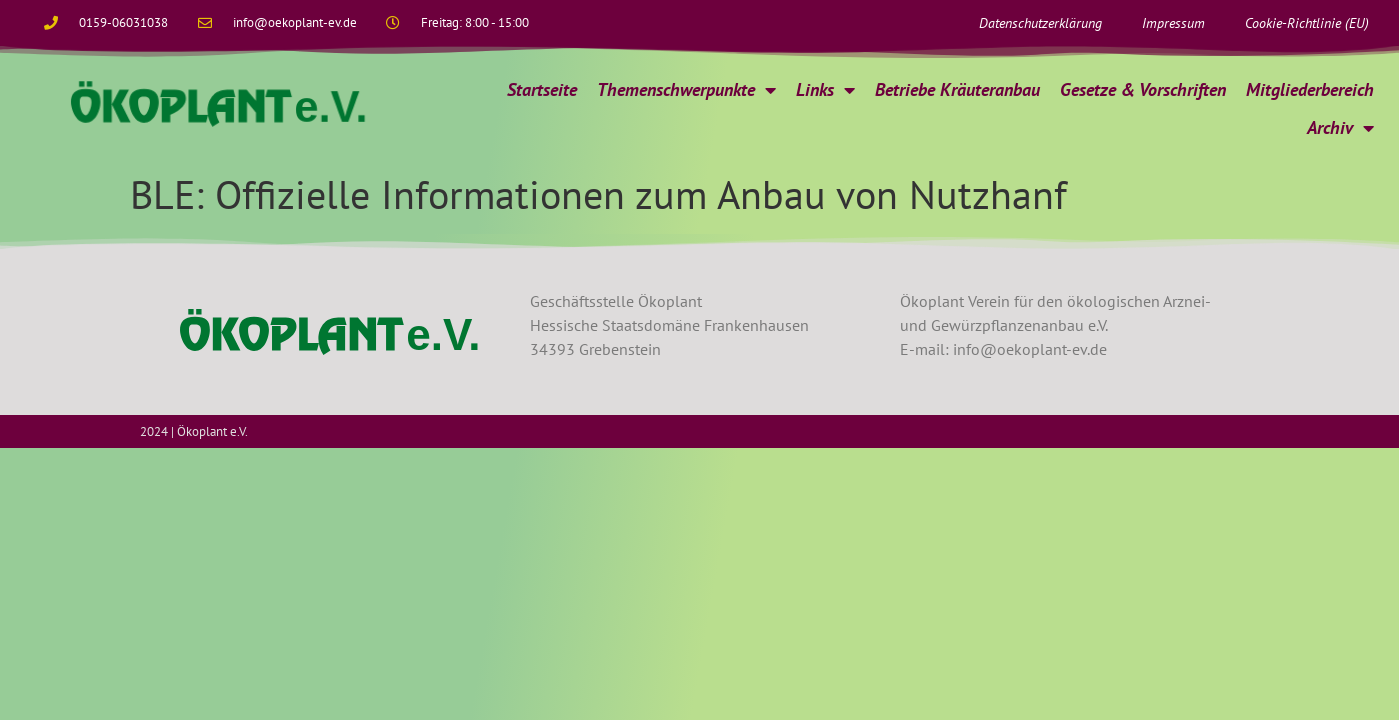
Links (825, 90)
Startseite (542, 89)
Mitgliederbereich (1310, 89)
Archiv (1340, 128)
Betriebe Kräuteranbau (957, 89)
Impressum (1173, 23)
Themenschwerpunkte (686, 90)
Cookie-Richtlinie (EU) (1307, 23)
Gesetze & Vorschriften (1143, 89)
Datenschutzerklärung (1040, 23)
